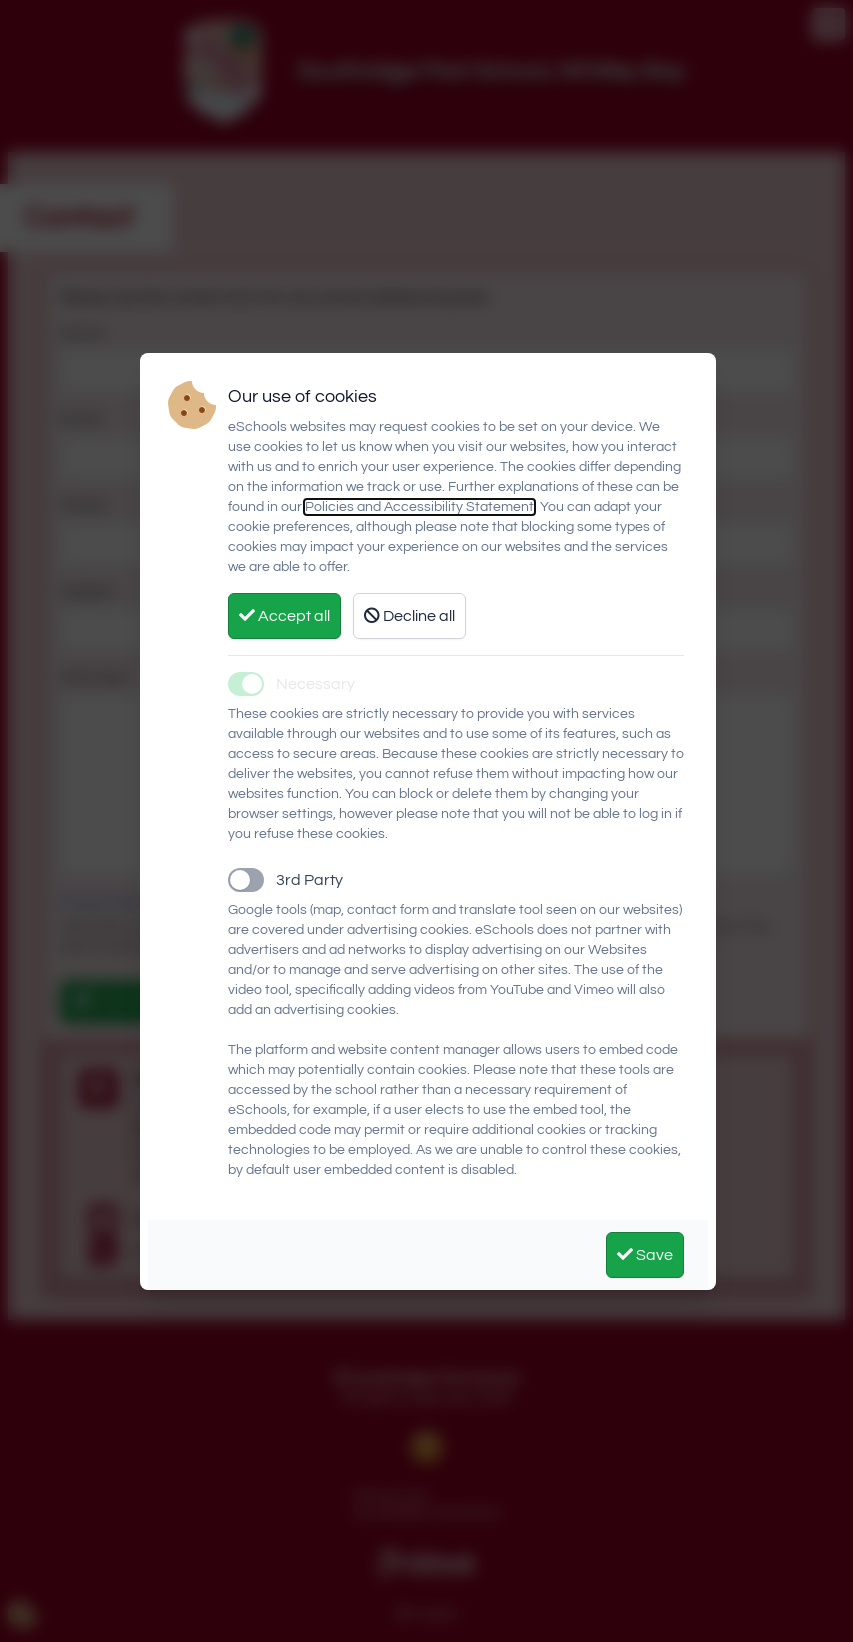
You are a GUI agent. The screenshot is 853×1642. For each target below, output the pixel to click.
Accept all (284, 615)
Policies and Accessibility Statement (419, 507)
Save (645, 1254)
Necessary (315, 684)
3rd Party (309, 880)
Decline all (409, 615)
